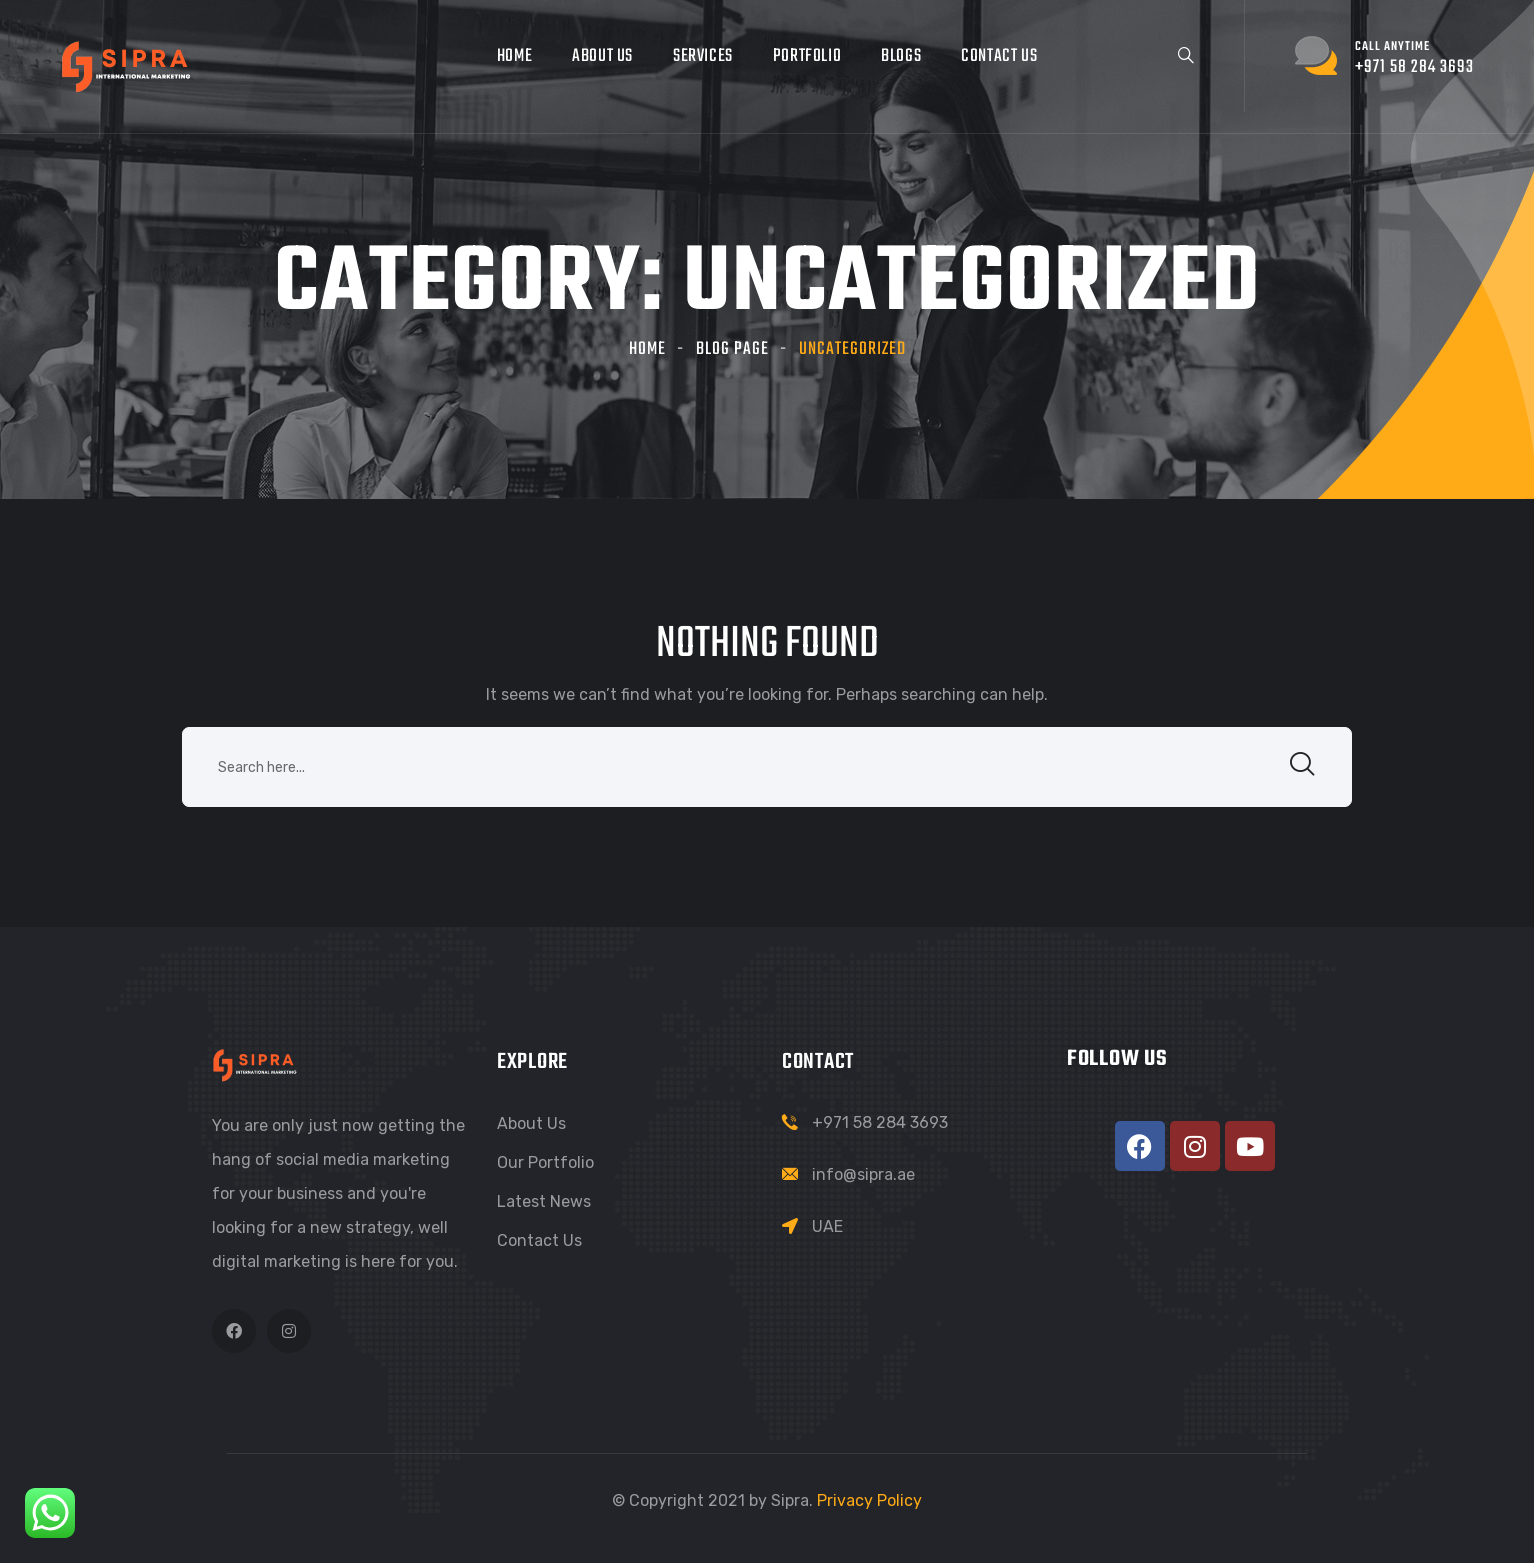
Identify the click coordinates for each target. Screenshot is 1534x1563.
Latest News (544, 1201)
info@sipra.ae (863, 1174)
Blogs (901, 56)
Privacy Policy (869, 1500)
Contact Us (999, 56)
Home (514, 56)
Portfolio (807, 56)
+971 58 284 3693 (880, 1122)
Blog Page (732, 349)
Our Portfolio (545, 1162)
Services (703, 56)
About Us (602, 56)
